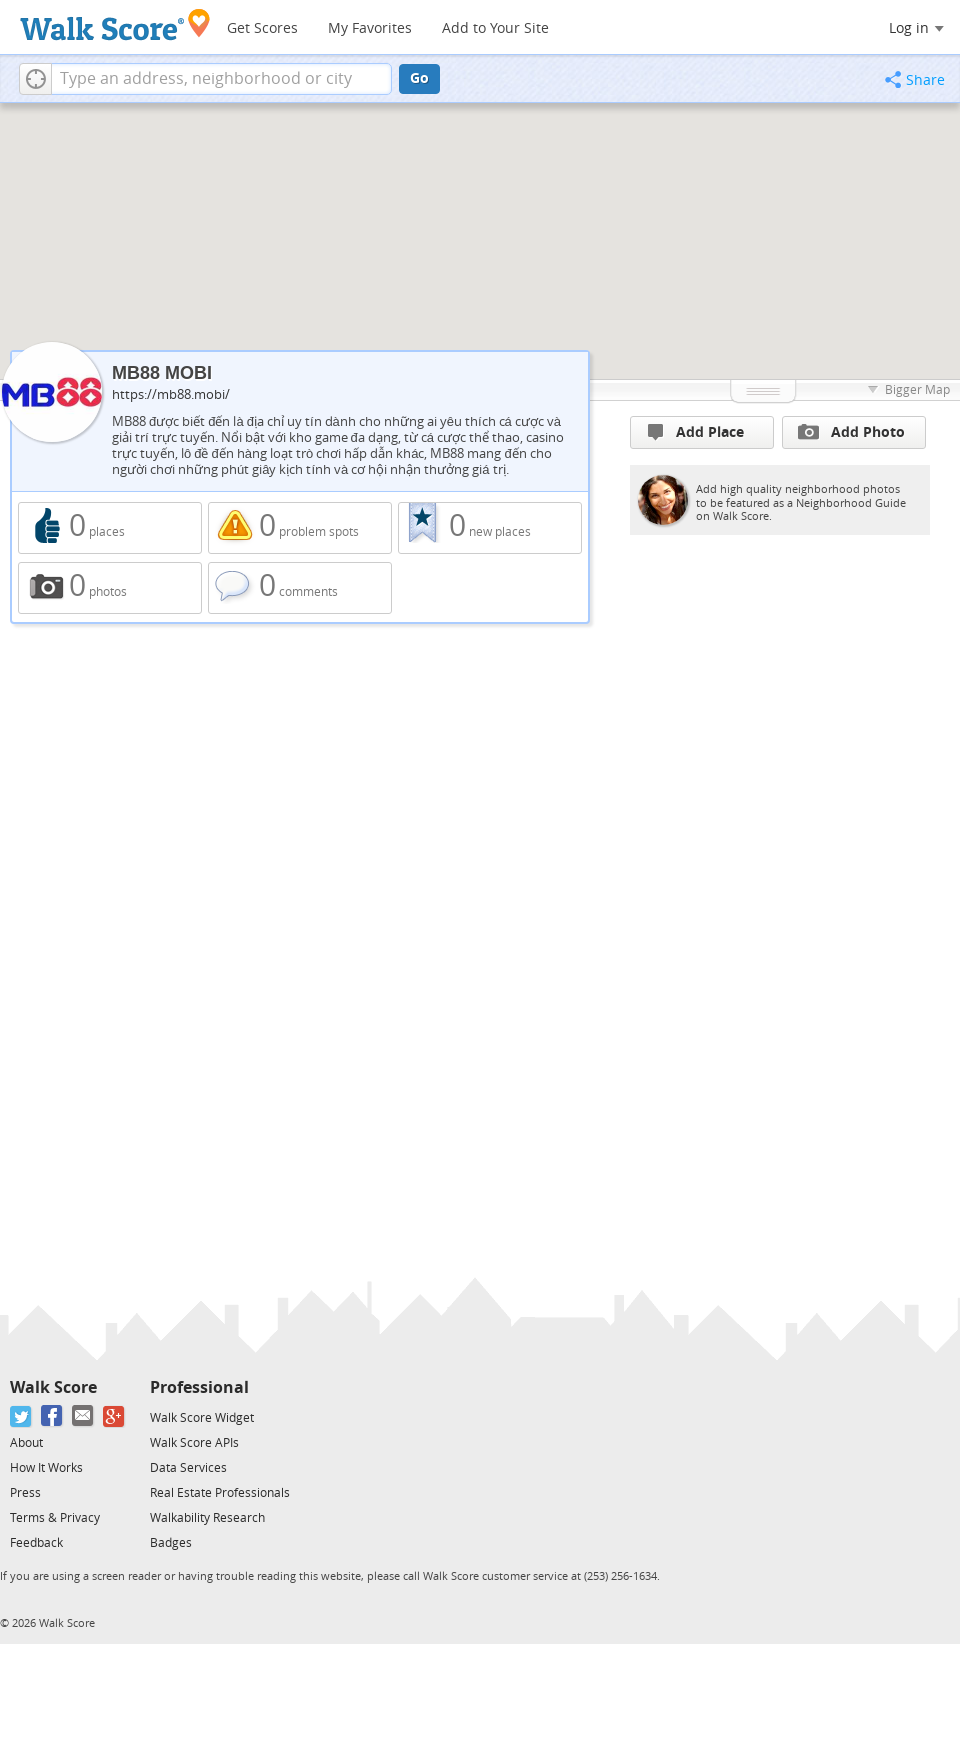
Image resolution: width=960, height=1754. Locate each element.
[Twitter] (21, 1416)
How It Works (46, 1468)
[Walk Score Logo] (115, 24)
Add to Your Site (495, 28)
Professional (199, 1387)
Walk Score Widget (202, 1418)
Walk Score (53, 1387)
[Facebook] (52, 1416)
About (26, 1443)
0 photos (110, 588)
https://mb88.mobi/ (171, 394)
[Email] (83, 1416)
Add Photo (851, 432)
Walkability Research (207, 1518)
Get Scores (262, 28)
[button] (35, 79)
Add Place (696, 432)
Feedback (36, 1543)
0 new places (490, 528)
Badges (171, 1543)
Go (419, 78)
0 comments (300, 588)
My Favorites (370, 28)
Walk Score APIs (194, 1443)
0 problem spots (300, 528)
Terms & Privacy (55, 1518)
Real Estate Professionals (220, 1493)
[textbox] (221, 79)
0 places (110, 528)
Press (25, 1493)
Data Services (188, 1468)
